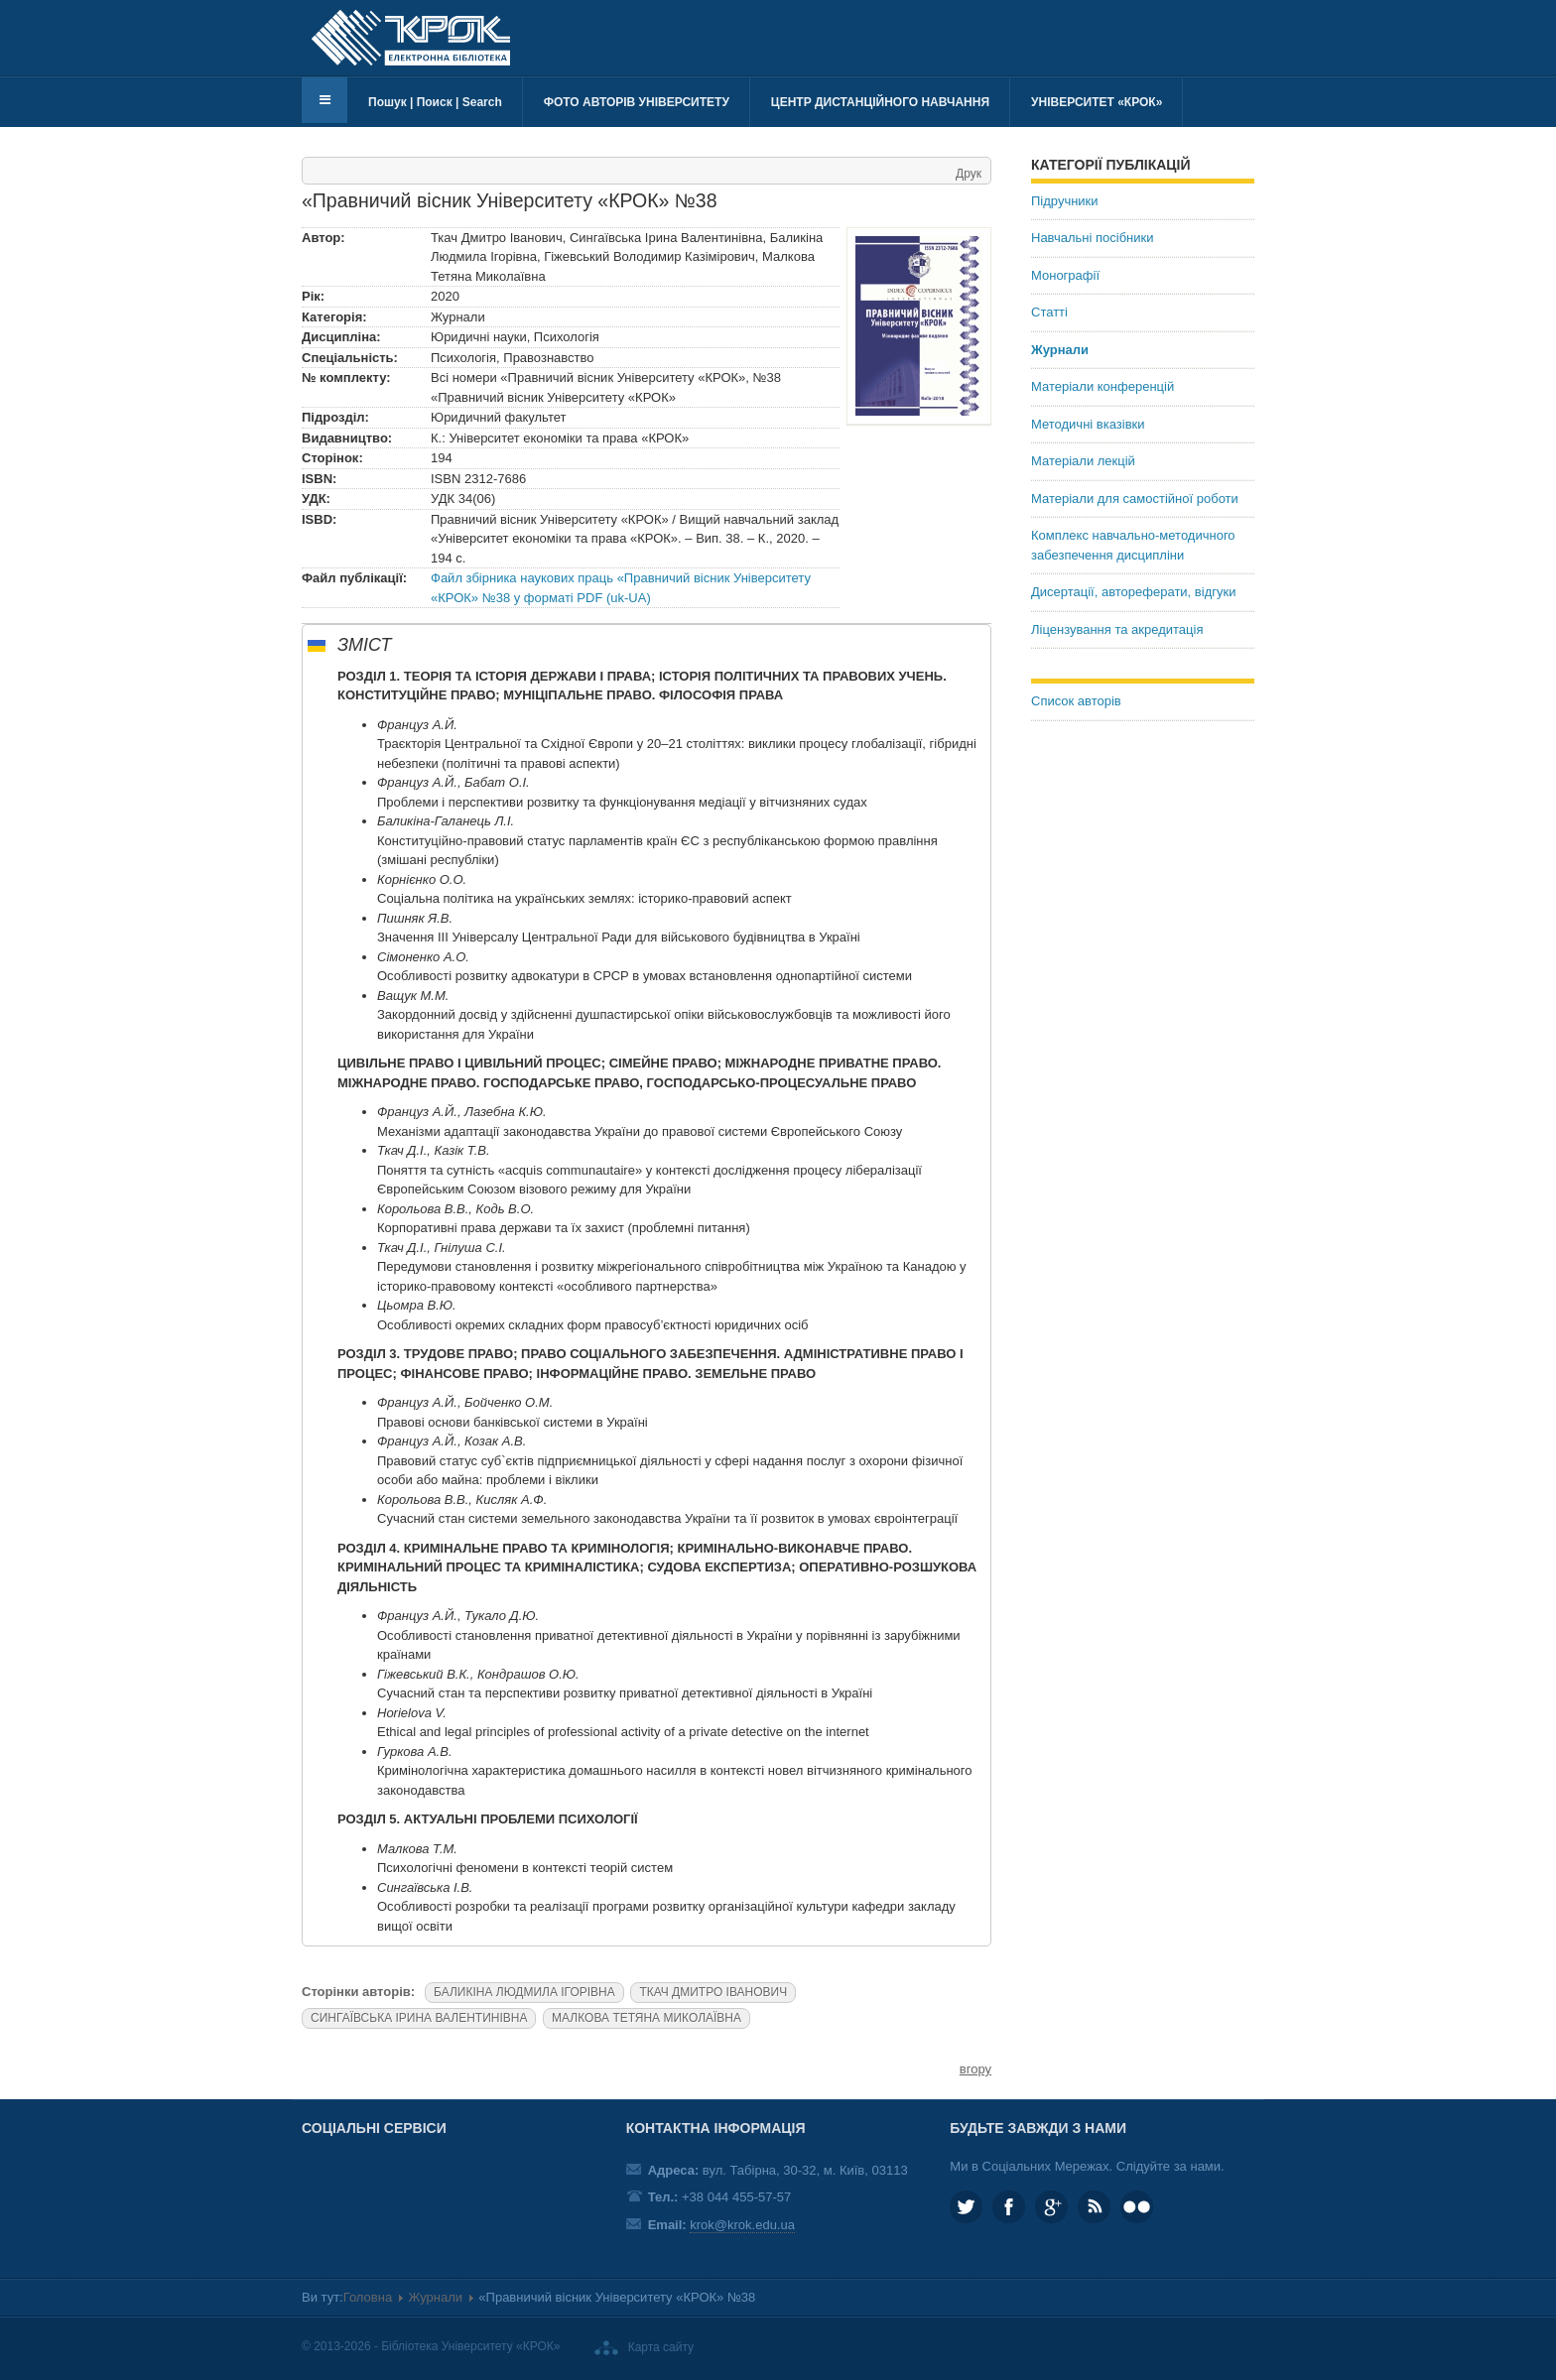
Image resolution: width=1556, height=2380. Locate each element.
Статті (1049, 312)
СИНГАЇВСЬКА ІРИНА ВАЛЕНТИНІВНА (419, 2018)
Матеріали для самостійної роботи (1134, 498)
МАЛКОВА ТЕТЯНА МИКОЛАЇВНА (646, 2018)
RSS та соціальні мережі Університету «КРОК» (1094, 2207)
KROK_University (966, 2207)
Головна (367, 2297)
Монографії (1065, 275)
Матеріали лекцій (1083, 460)
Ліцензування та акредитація (1117, 629)
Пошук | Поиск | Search (435, 102)
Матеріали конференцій (1102, 386)
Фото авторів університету (636, 102)
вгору (975, 2069)
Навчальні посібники (1092, 237)
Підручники (1065, 200)
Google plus (1051, 2207)
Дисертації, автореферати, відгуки (1133, 591)
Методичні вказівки (1088, 424)
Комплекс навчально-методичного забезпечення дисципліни (1133, 545)
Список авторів (1076, 700)
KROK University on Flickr (1136, 2207)
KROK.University (1008, 2207)
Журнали (1060, 349)
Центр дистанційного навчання (880, 102)
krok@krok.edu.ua (742, 2224)
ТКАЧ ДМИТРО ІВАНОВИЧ (713, 1992)
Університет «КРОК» (1096, 102)
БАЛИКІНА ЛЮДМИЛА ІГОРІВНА (524, 1992)
